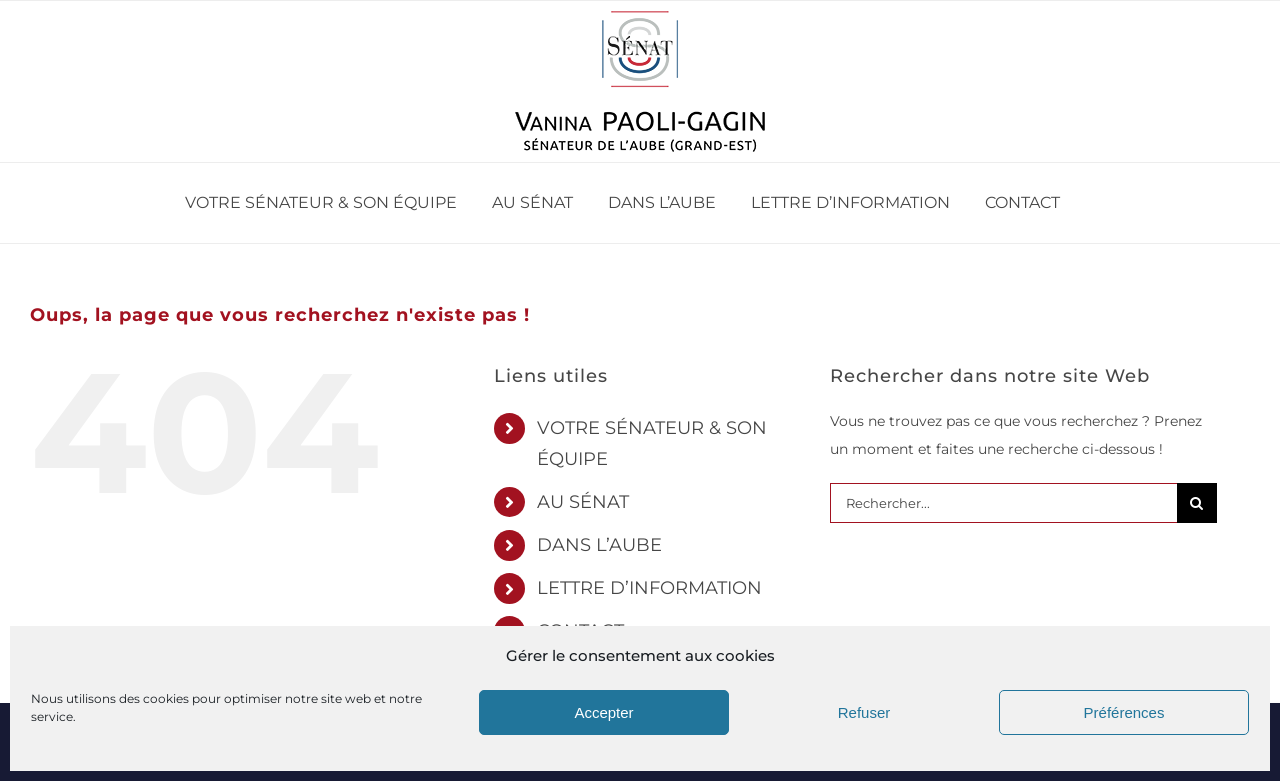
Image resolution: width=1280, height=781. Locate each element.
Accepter (603, 712)
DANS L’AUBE (599, 545)
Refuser (864, 712)
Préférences (1124, 712)
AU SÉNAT (583, 502)
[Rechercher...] (1003, 503)
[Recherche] (1197, 503)
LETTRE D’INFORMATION (649, 588)
